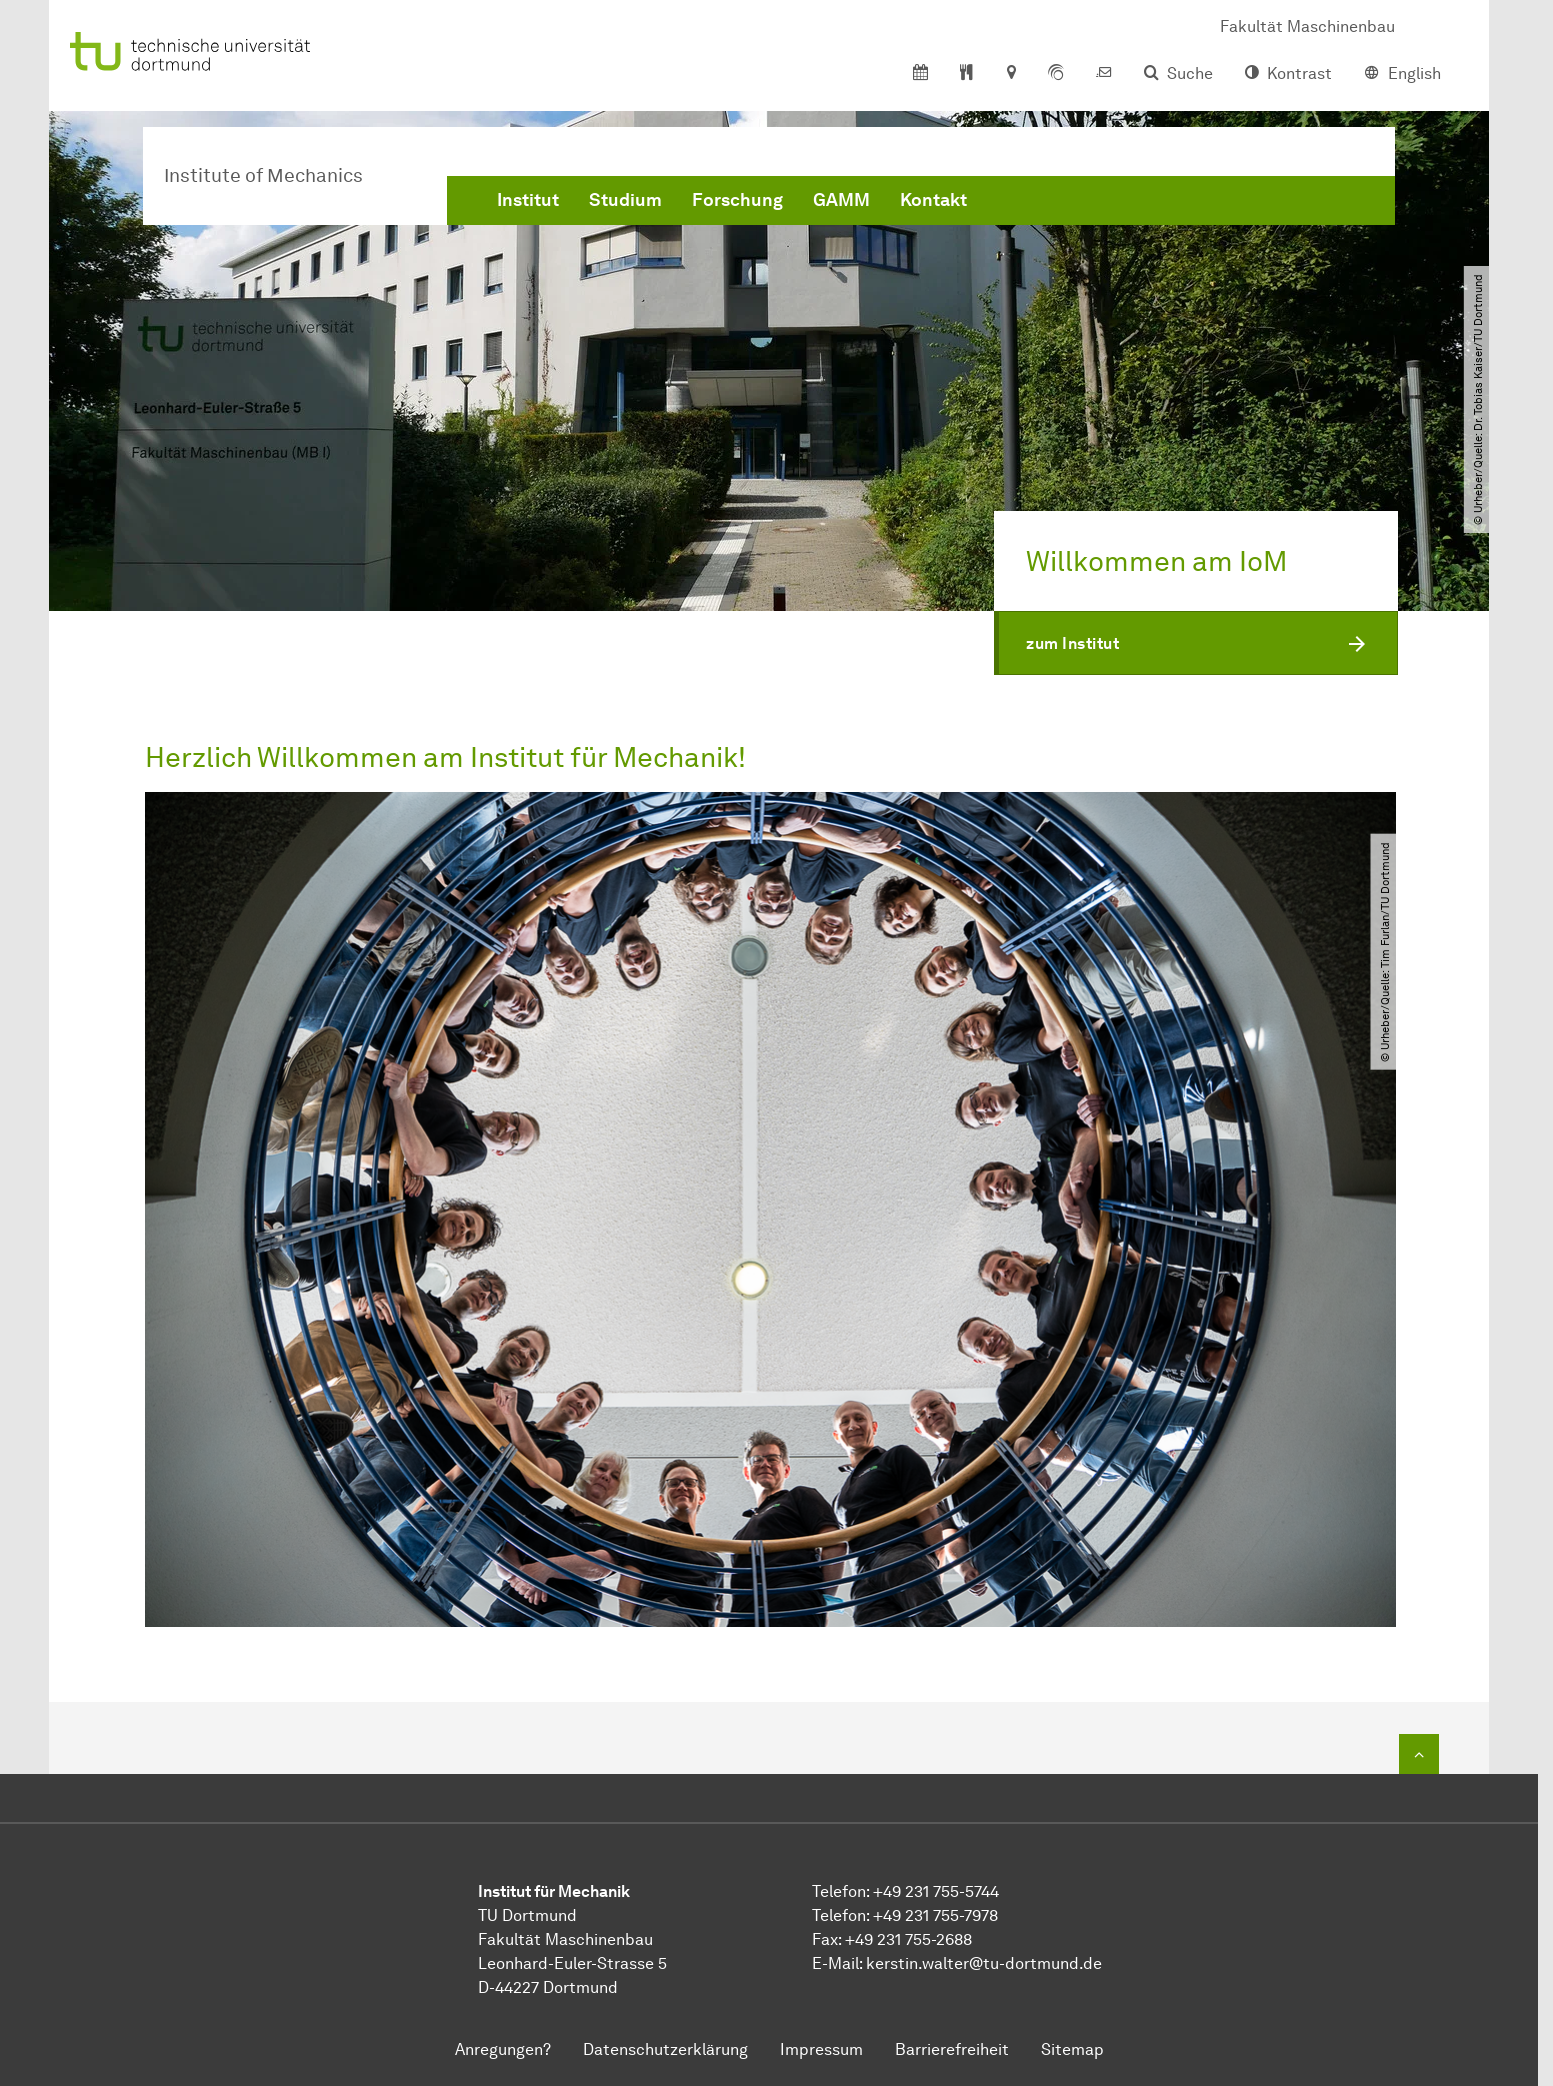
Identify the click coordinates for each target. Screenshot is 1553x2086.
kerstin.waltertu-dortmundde (984, 1963)
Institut (528, 200)
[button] (1196, 643)
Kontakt (933, 200)
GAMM (841, 200)
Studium (625, 200)
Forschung (737, 200)
